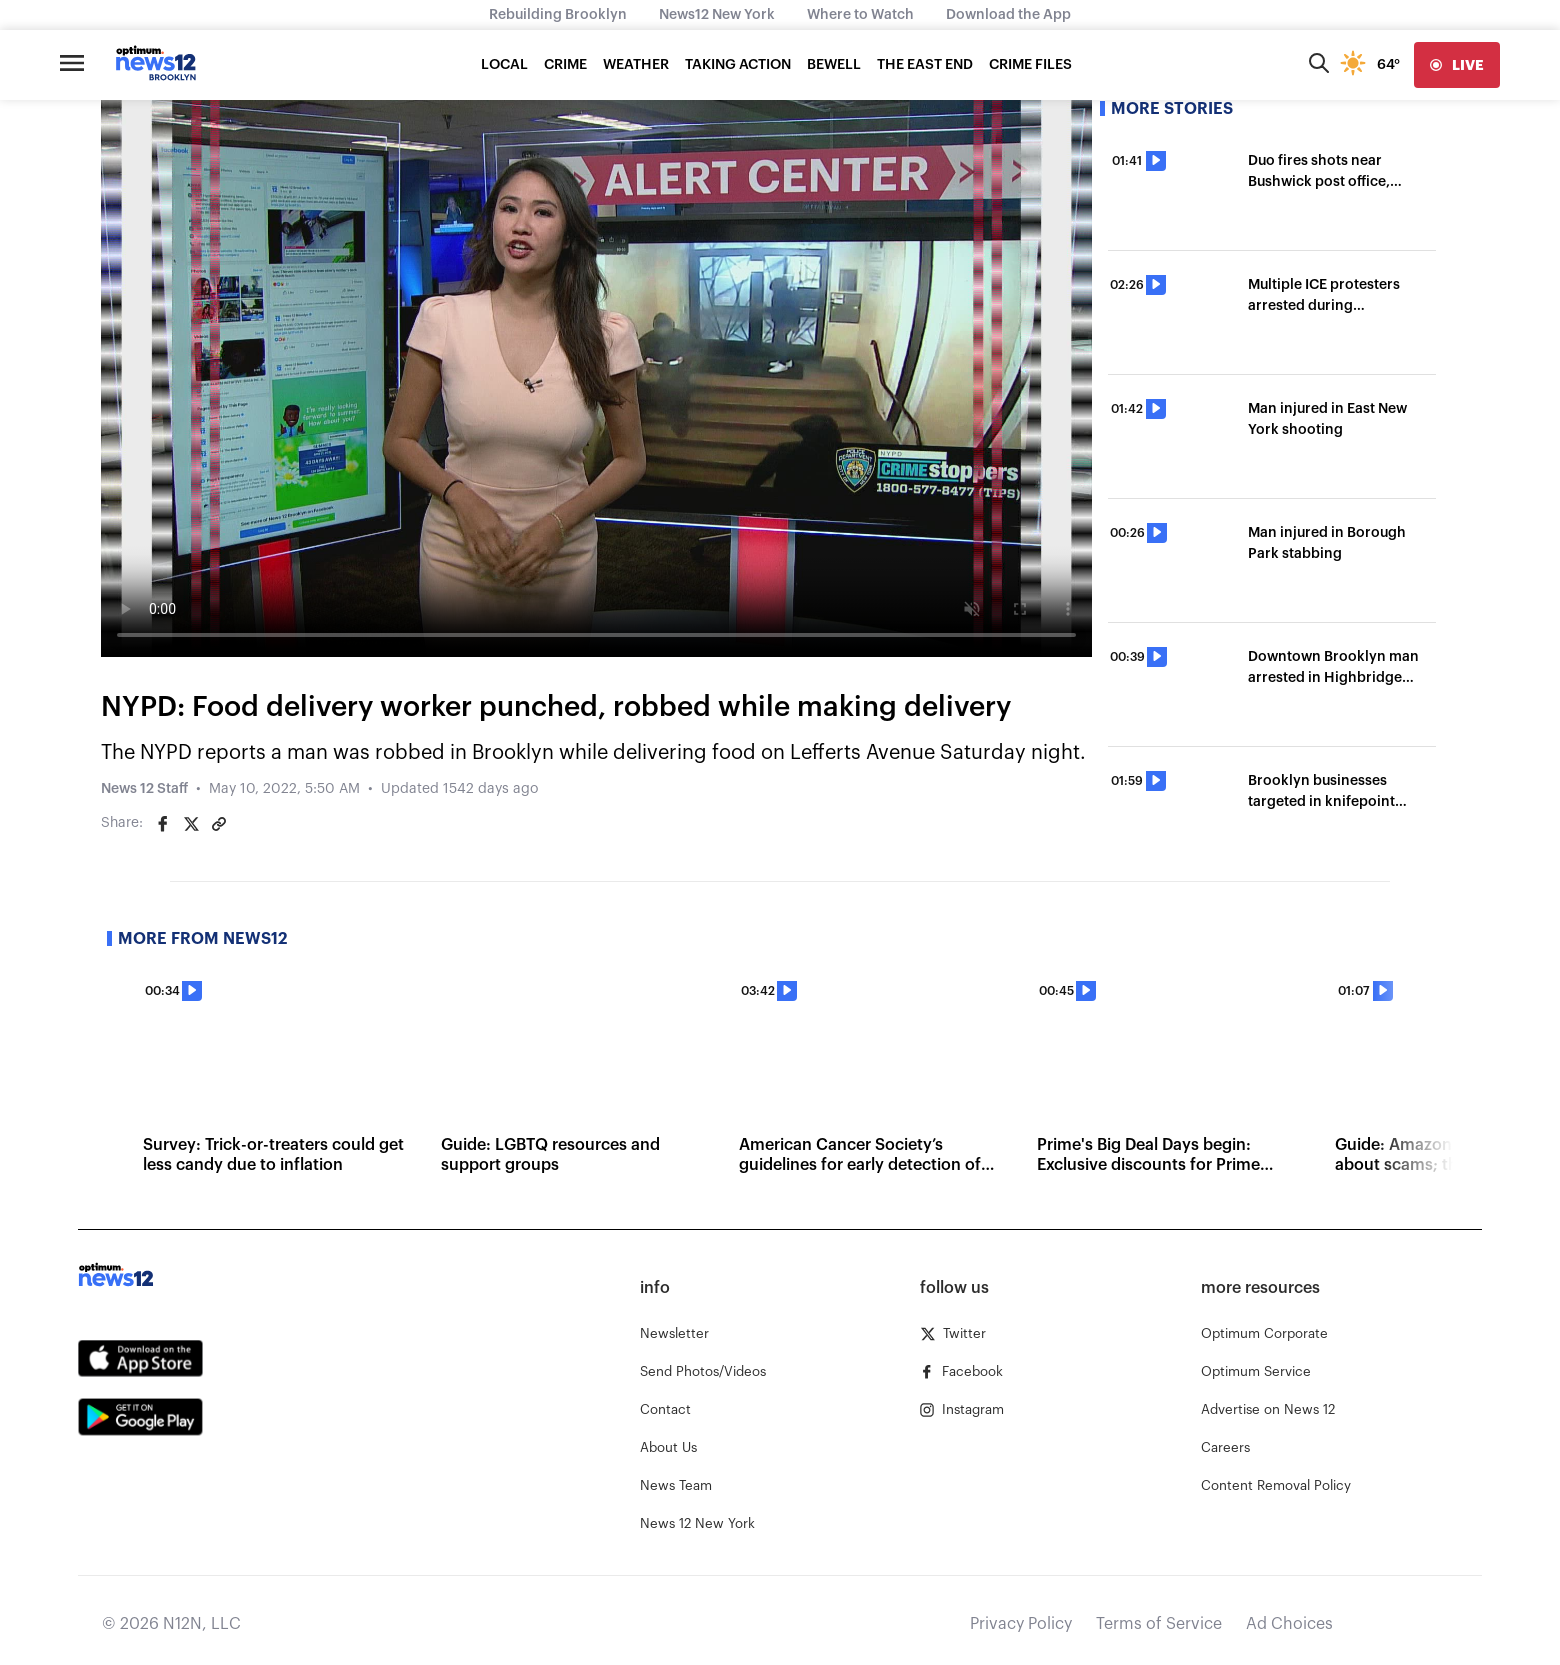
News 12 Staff (144, 789)
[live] (1457, 65)
